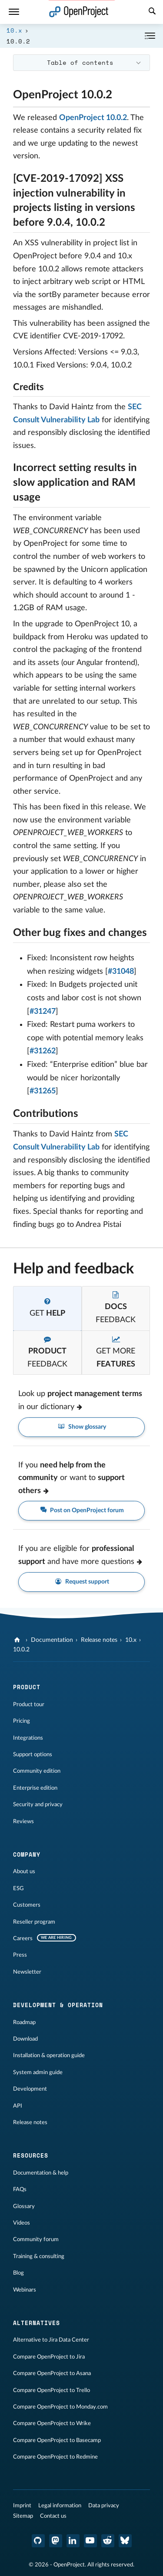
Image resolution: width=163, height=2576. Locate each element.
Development (30, 2089)
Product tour (28, 1704)
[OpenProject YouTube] (90, 2540)
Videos (21, 2222)
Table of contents (80, 62)
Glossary (24, 2206)
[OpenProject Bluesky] (125, 2540)
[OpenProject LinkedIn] (73, 2540)
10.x (14, 30)
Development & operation (58, 2005)
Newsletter (27, 1972)
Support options (32, 1754)
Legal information (59, 2505)
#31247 (43, 1012)
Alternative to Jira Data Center (51, 2339)
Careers (23, 1938)
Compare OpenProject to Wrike (52, 2423)
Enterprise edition (35, 1788)
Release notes (99, 1640)
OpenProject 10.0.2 (93, 118)
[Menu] (14, 12)
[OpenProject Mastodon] (55, 2540)
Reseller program (34, 1921)
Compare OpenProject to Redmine (55, 2456)
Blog (18, 2272)
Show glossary (81, 1427)
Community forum (36, 2239)
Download (25, 2038)
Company (26, 1854)
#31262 (43, 1051)
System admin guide (38, 2072)
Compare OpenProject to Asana (52, 2373)
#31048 (121, 972)
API (17, 2105)
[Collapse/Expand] (150, 36)
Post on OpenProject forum (81, 1510)
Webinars (24, 2289)
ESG (18, 1888)
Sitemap (23, 2516)
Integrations (28, 1738)
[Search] (152, 12)
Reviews (23, 1821)
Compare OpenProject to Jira (49, 2356)
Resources (30, 2155)
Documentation (52, 1640)
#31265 (43, 1091)
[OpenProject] (18, 1640)
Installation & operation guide (49, 2055)
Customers (26, 1905)
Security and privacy (38, 1804)
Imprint (22, 2505)
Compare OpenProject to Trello (51, 2390)
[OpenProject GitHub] (38, 2540)
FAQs (20, 2189)
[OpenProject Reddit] (107, 2540)
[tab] (47, 1308)
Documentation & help (40, 2172)
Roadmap (24, 2022)
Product (26, 1687)
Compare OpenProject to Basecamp (57, 2440)
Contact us (53, 2516)
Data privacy (103, 2505)
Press (20, 1955)
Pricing (21, 1721)
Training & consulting (38, 2256)
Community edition (36, 1771)
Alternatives (36, 2323)
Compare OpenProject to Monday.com (60, 2406)
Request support (81, 1582)
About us (24, 1871)
